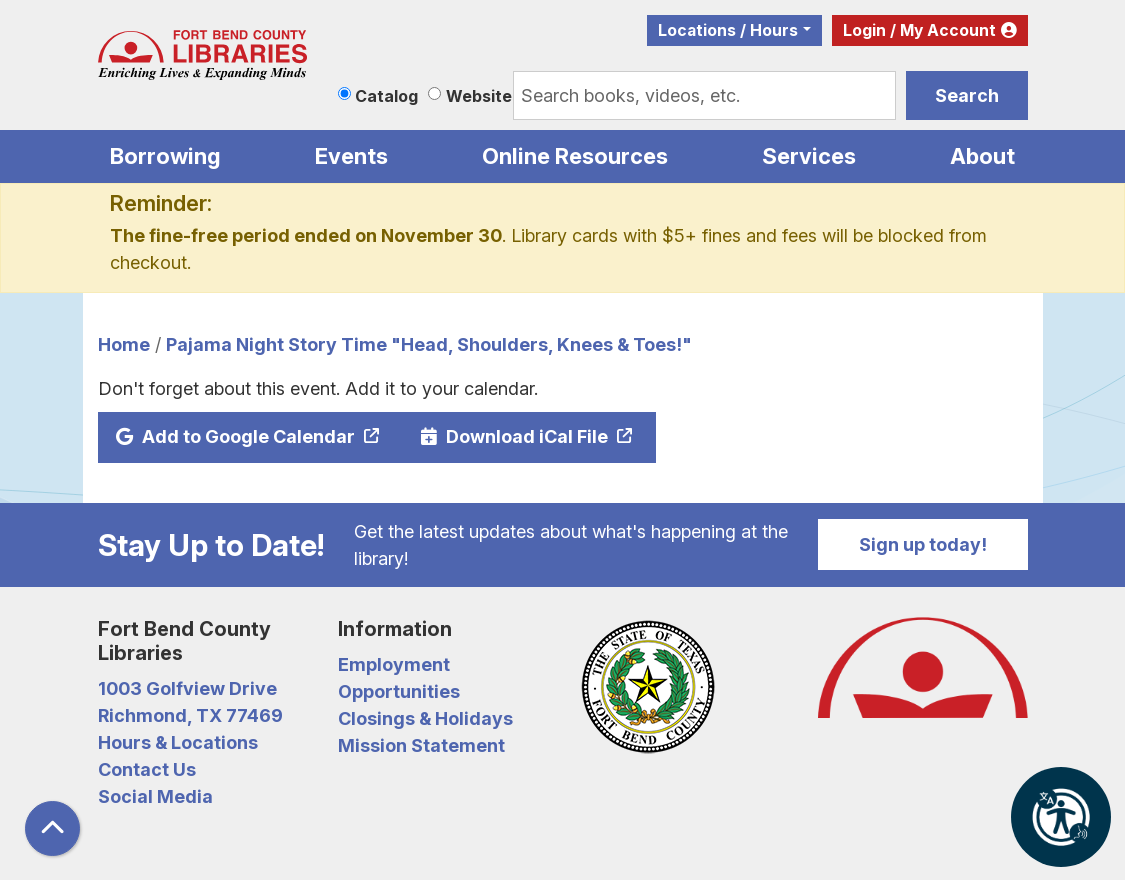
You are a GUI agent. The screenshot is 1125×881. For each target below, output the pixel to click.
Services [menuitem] (809, 156)
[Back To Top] (52, 828)
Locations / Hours (728, 30)
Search (967, 95)
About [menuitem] (982, 156)
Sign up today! (923, 544)
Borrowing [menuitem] (165, 156)
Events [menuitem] (351, 156)
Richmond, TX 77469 (190, 715)
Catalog (386, 96)
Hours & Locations (178, 742)
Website (479, 96)
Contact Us (147, 769)
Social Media (155, 796)
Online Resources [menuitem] (575, 156)
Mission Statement (421, 745)
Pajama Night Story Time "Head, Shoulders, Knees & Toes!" (429, 344)
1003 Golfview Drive (187, 688)
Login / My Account (919, 30)
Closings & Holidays (425, 718)
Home (124, 344)
